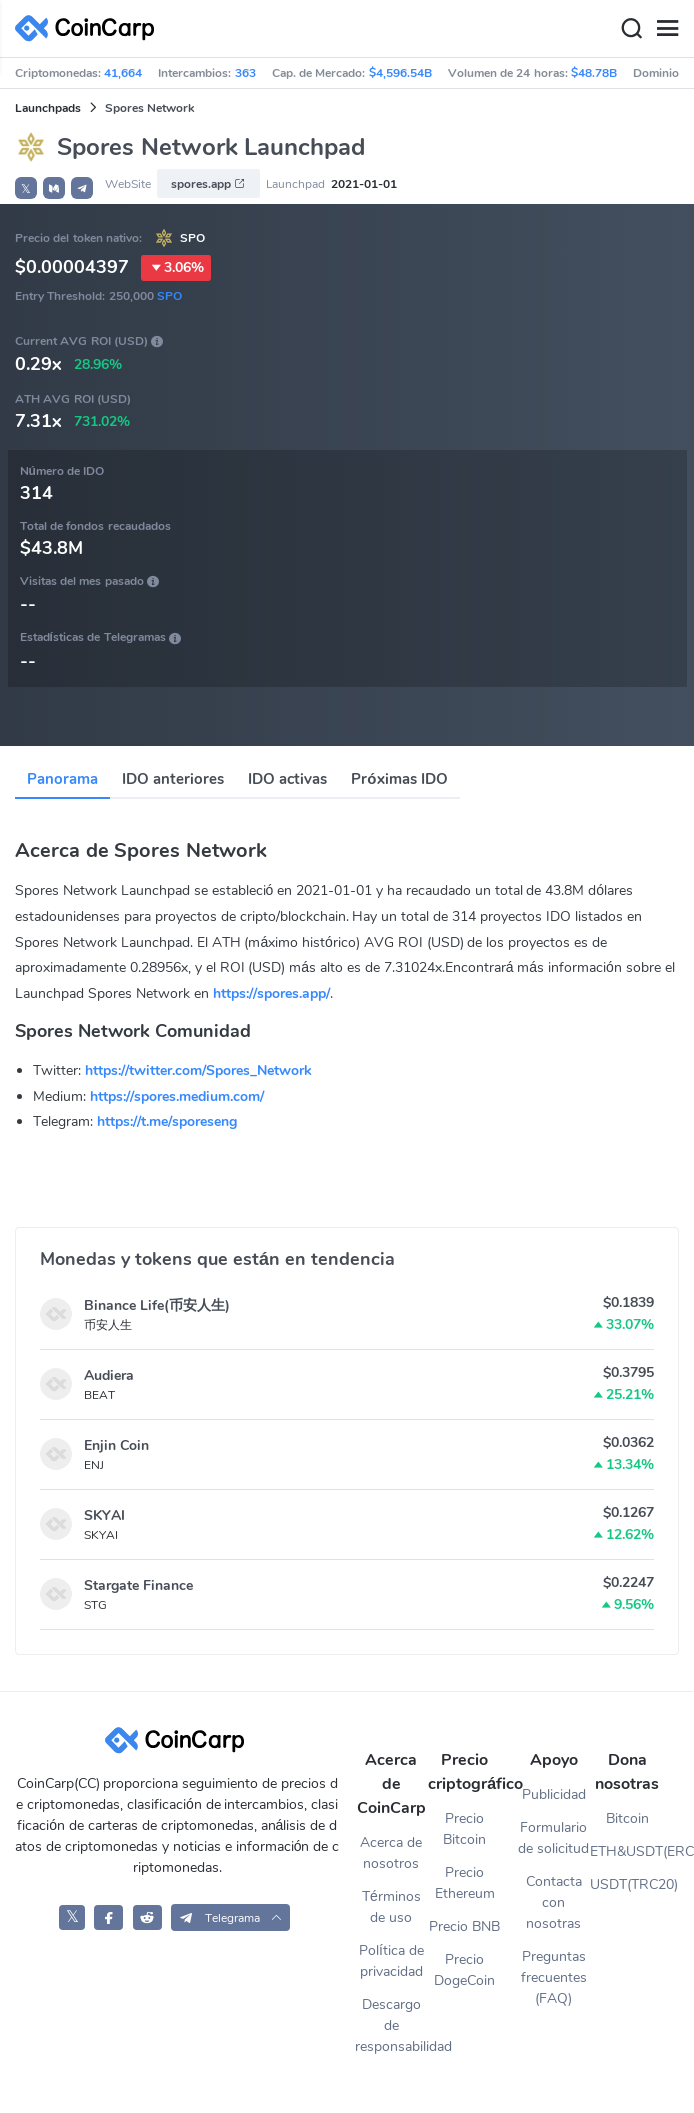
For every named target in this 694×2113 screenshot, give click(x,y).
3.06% (176, 268)
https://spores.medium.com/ (177, 1096)
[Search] (631, 29)
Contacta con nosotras (554, 1902)
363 (245, 73)
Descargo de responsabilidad (392, 2025)
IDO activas (287, 779)
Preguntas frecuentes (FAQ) (554, 1977)
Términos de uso (391, 1907)
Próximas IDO (399, 779)
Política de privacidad (391, 1961)
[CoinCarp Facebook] (108, 1917)
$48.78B (594, 73)
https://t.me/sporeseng (167, 1121)
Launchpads (48, 108)
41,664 (123, 73)
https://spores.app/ (271, 993)
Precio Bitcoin (464, 1829)
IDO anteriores (173, 779)
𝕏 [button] (26, 189)
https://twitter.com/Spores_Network (198, 1070)
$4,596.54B (400, 73)
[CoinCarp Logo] (90, 28)
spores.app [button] (208, 184)
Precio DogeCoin (464, 1970)
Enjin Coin (116, 1445)
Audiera (109, 1375)
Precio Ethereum (465, 1883)
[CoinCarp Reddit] (147, 1917)
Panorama (62, 779)
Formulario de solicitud (553, 1838)
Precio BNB (464, 1926)
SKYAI (104, 1515)
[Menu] (667, 29)
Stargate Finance (138, 1585)
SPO (192, 238)
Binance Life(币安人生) (157, 1305)
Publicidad (554, 1794)
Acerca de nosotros (391, 1853)
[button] (54, 188)
